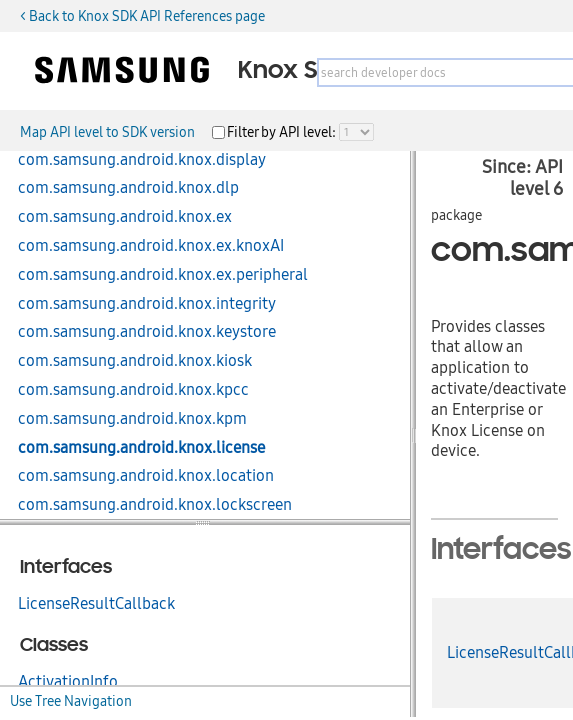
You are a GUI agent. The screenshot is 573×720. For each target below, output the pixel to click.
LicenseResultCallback (96, 604)
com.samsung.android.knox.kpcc (133, 390)
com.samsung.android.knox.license (141, 448)
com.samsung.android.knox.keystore (147, 332)
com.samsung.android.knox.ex (125, 217)
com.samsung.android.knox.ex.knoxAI (151, 246)
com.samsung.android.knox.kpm (132, 419)
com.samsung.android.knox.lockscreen (155, 505)
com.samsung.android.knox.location (146, 476)
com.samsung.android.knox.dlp (128, 188)
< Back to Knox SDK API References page (142, 16)
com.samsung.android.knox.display (142, 160)
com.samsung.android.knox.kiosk (135, 361)
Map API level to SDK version (107, 132)
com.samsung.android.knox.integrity (147, 304)
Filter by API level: (283, 132)
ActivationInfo (68, 682)
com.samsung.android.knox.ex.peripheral (163, 275)
